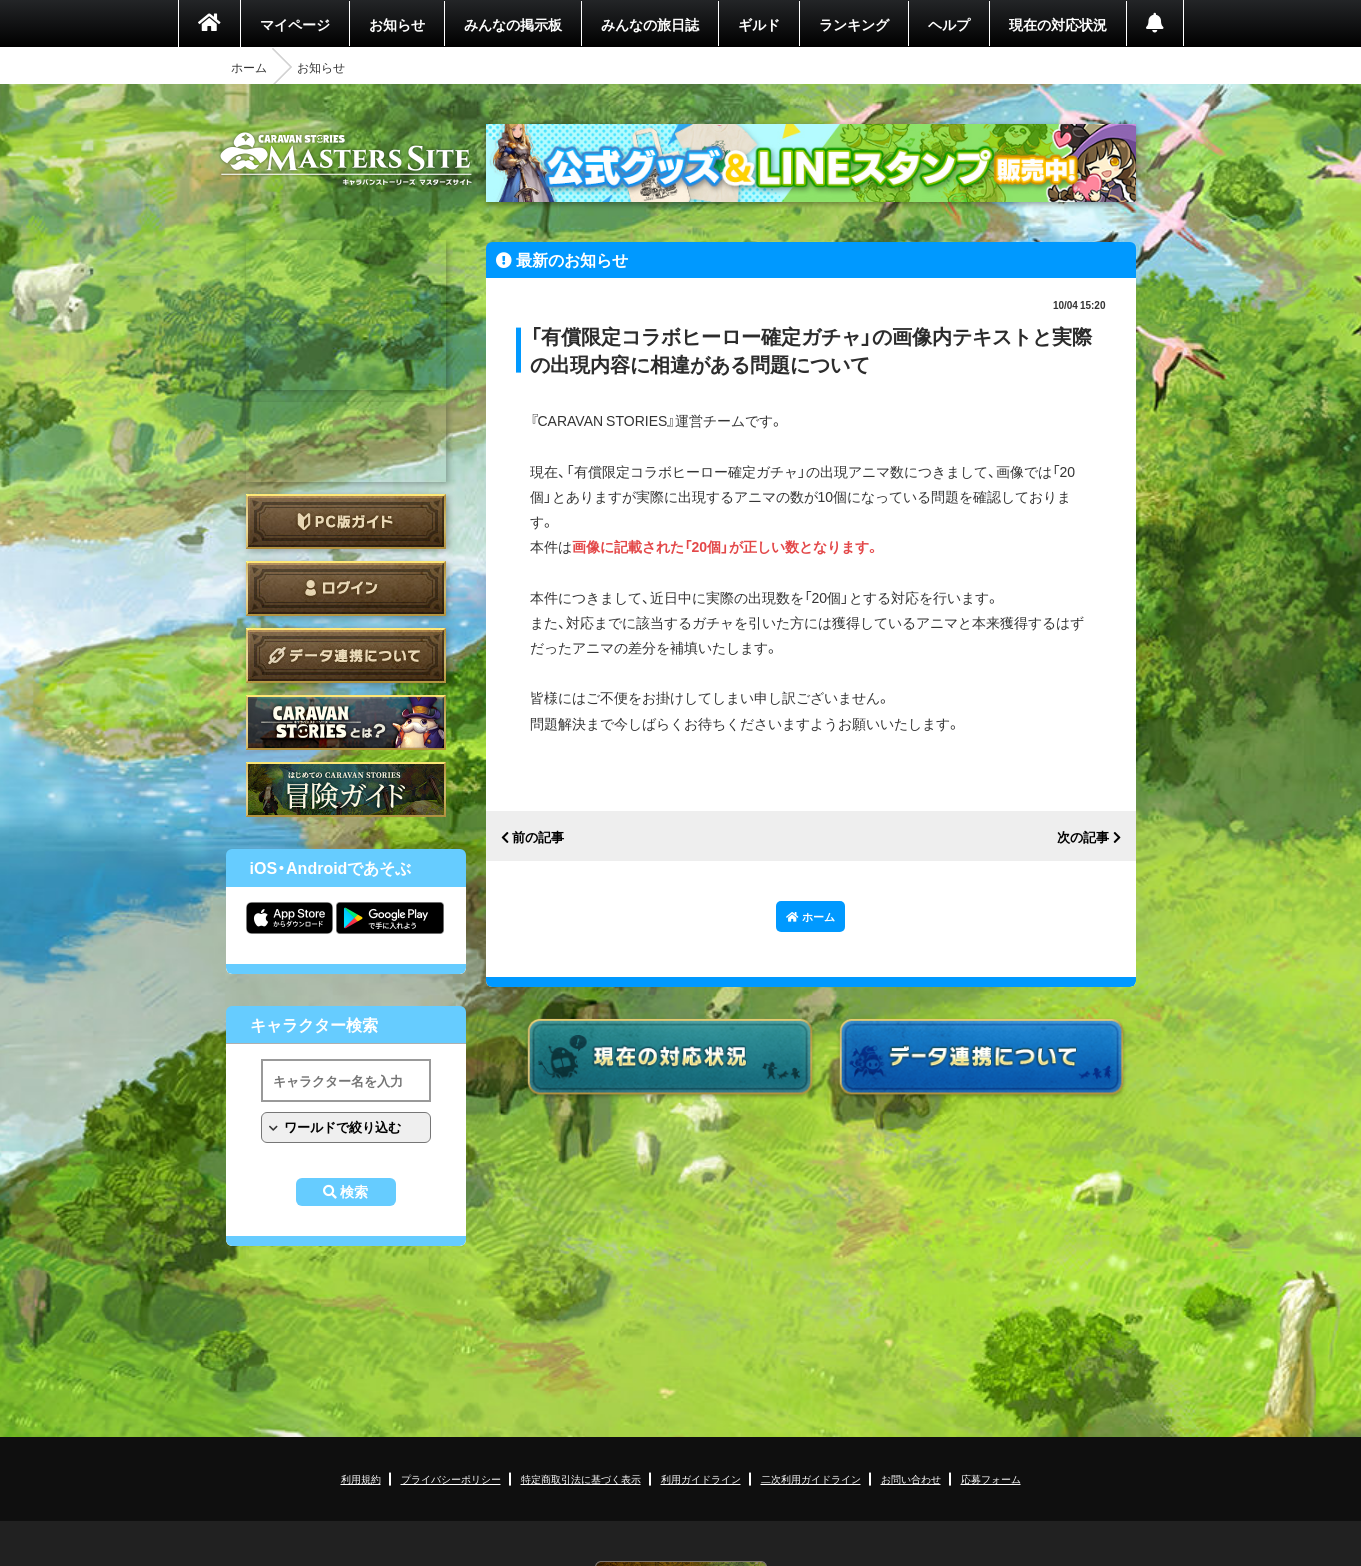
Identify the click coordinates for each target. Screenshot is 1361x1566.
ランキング (854, 24)
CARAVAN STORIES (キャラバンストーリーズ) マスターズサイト (346, 159)
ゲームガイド (346, 789)
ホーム (249, 67)
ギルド (759, 24)
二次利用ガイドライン (811, 1478)
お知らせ (397, 24)
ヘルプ (949, 24)
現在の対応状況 (1058, 24)
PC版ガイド (346, 521)
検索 (354, 1192)
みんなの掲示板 (513, 24)
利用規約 (361, 1478)
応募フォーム (991, 1478)
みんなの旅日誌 (650, 24)
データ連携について (346, 655)
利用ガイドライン (701, 1478)
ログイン (346, 588)
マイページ (295, 24)
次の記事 (1083, 837)
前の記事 (538, 837)
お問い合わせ (911, 1478)
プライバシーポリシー (451, 1478)
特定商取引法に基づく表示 (581, 1478)
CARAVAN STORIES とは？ (346, 722)
